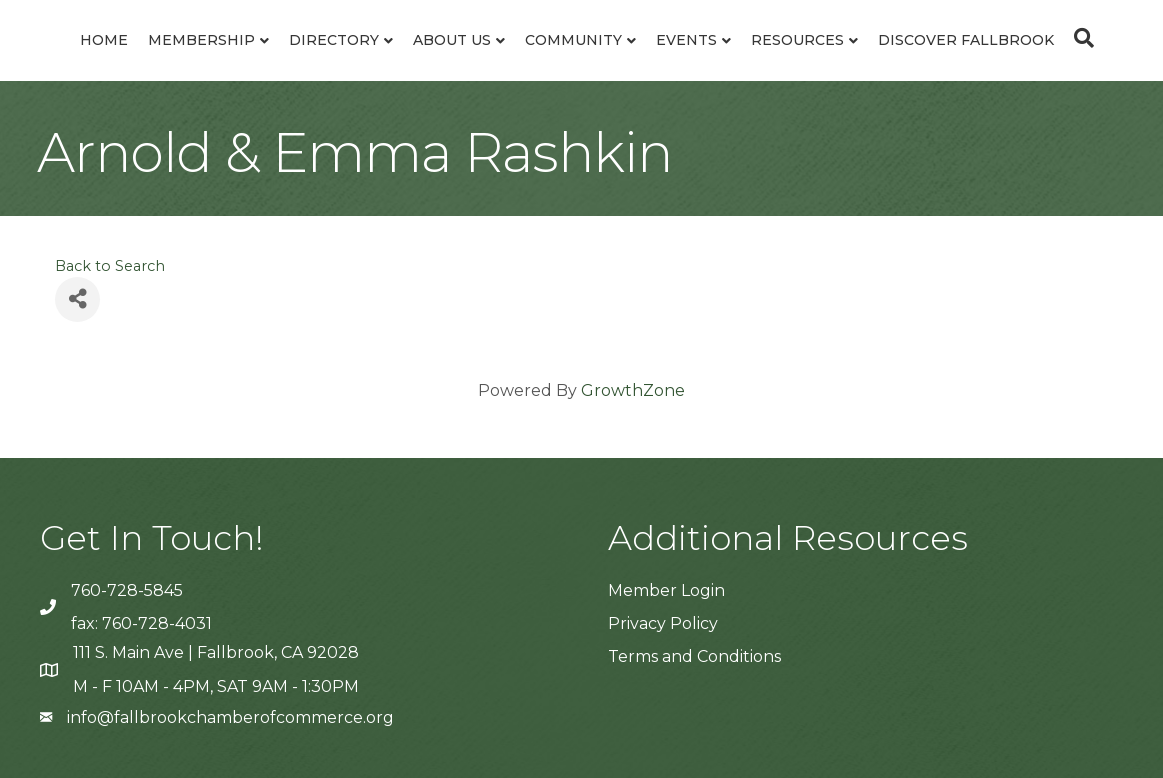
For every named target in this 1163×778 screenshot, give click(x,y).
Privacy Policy (663, 623)
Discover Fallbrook (966, 40)
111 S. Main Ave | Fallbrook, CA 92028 (216, 652)
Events (686, 40)
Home (104, 40)
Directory (334, 40)
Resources (797, 40)
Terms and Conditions (694, 656)
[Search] (1079, 38)
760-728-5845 (127, 590)
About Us (452, 40)
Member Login (666, 590)
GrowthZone (633, 390)
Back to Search (110, 266)
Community (573, 40)
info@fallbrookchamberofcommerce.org (230, 717)
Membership (201, 40)
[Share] (77, 299)
